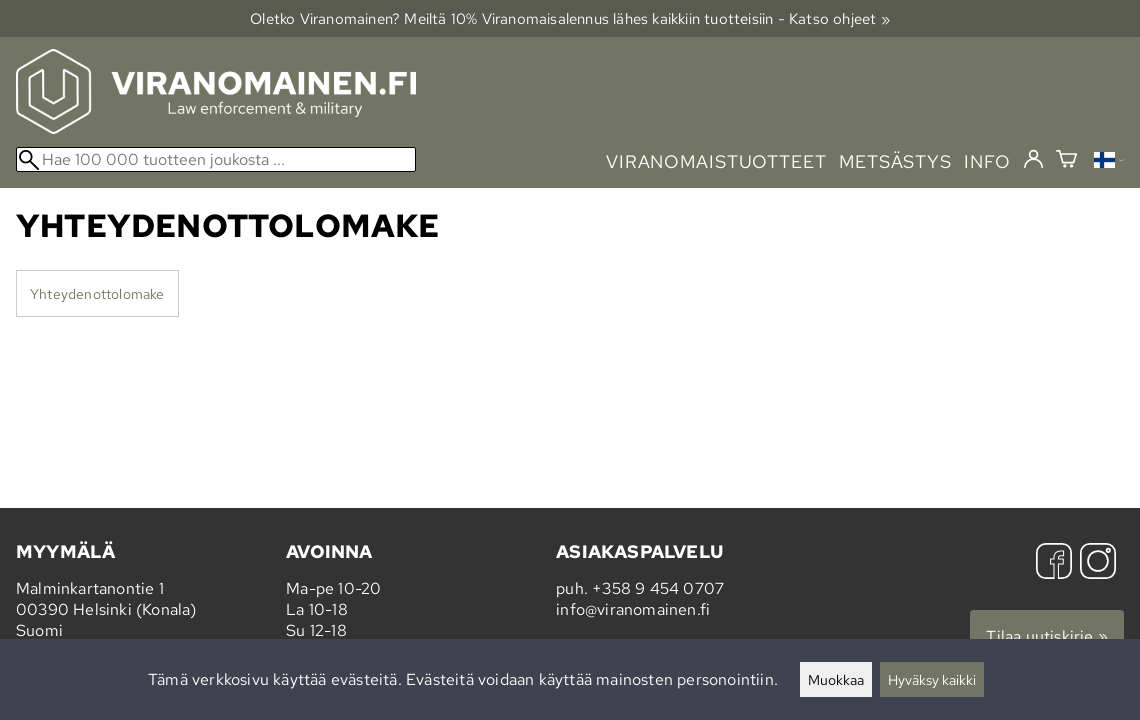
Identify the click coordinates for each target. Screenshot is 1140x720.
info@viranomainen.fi (633, 609)
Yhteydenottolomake (97, 293)
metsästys (895, 161)
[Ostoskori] (1066, 161)
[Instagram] (1098, 563)
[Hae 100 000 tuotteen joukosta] (216, 159)
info (987, 161)
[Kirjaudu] (1033, 160)
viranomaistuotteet (716, 161)
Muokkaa (836, 679)
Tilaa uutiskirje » (1047, 636)
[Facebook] (1054, 563)
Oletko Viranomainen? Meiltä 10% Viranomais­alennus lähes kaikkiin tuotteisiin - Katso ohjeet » (570, 18)
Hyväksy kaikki (932, 679)
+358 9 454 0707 (658, 588)
